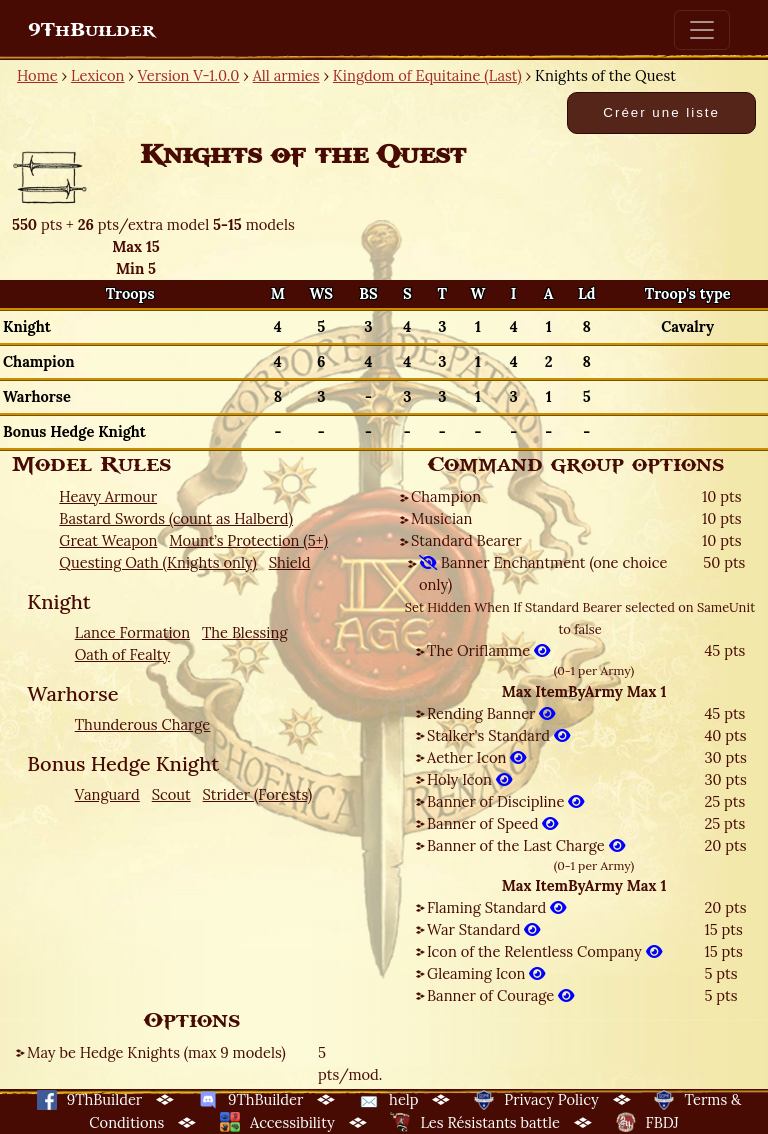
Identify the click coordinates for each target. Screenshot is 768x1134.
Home (37, 75)
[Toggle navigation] (702, 30)
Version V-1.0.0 (189, 75)
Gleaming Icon (486, 973)
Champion (446, 496)
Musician (441, 518)
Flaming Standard (496, 907)
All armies (286, 75)
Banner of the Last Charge (526, 845)
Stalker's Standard (498, 735)
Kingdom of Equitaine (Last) (427, 75)
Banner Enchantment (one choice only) (543, 573)
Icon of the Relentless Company (544, 951)
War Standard (483, 929)
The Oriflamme (488, 650)
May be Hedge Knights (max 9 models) (156, 1052)
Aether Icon (476, 757)
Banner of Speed (492, 823)
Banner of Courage (500, 995)
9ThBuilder (91, 30)
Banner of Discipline (505, 801)
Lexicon (97, 75)
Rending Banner (491, 713)
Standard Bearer (466, 540)
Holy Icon (469, 779)
